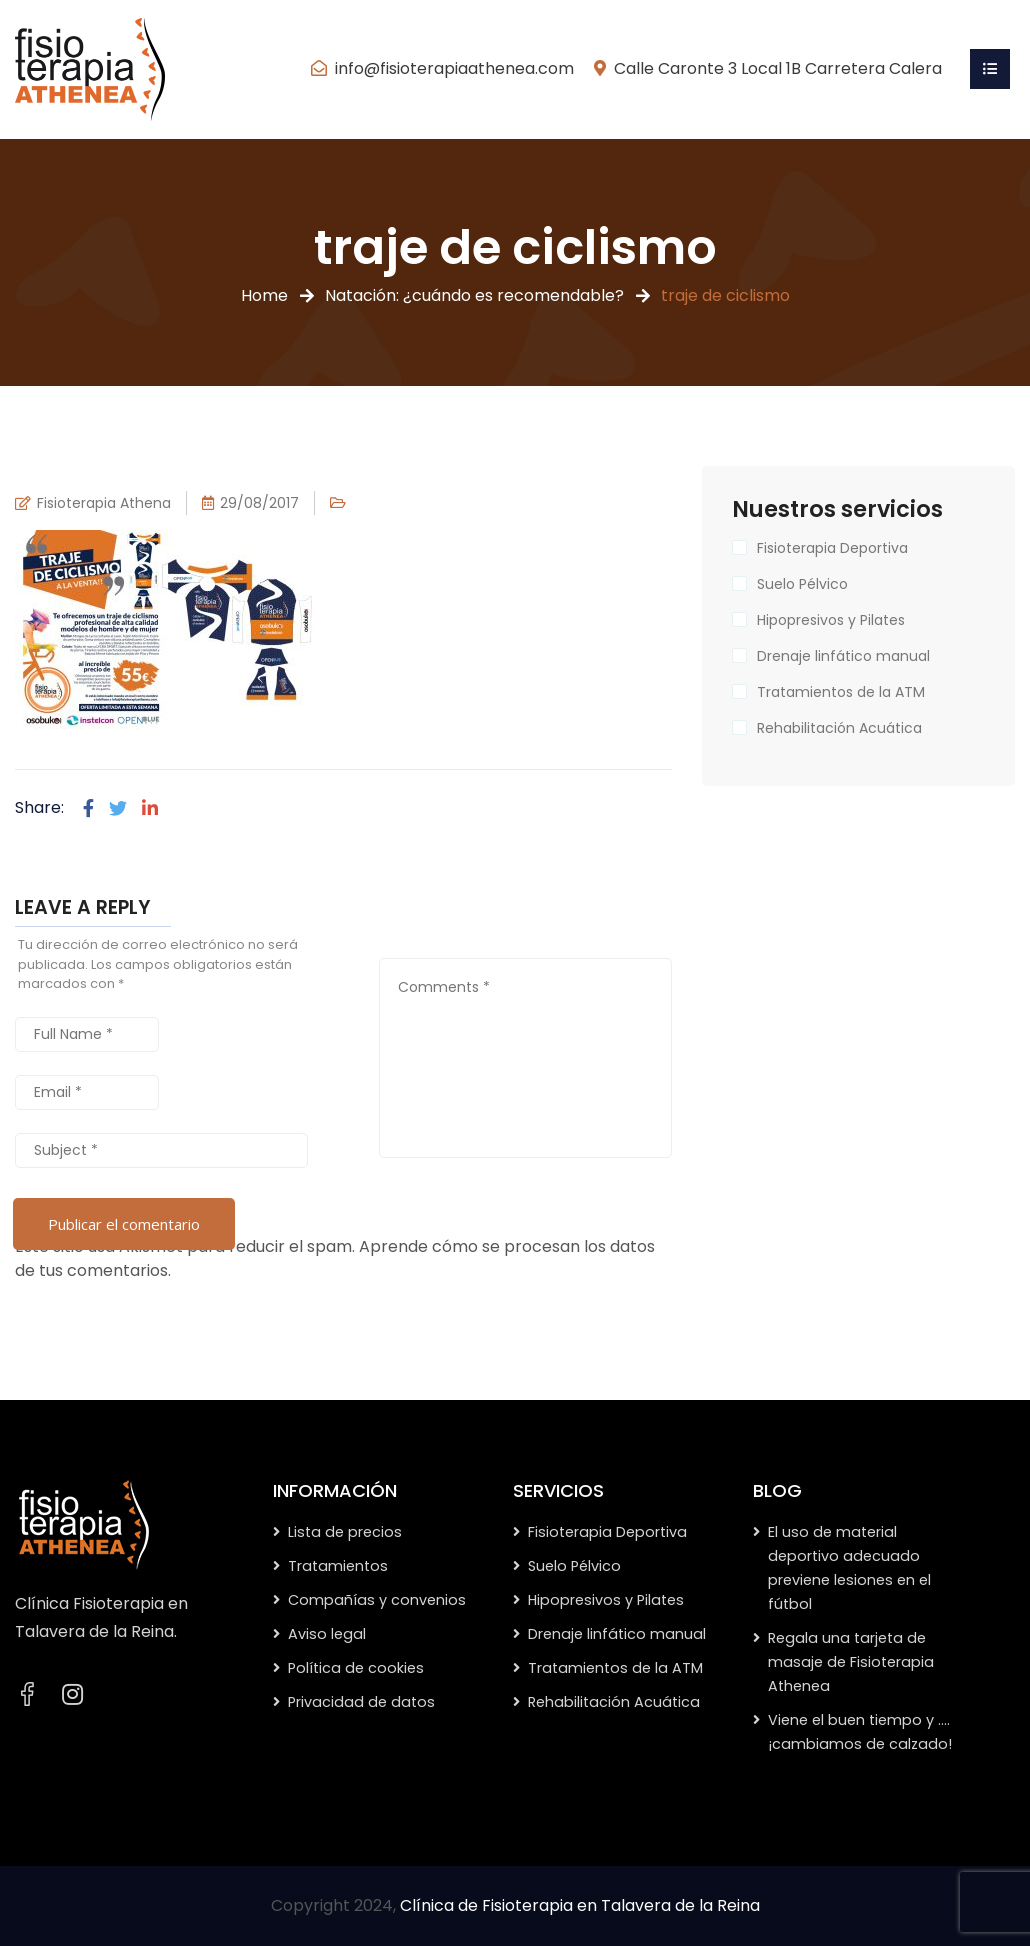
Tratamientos (338, 1566)
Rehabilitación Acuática (839, 728)
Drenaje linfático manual (843, 656)
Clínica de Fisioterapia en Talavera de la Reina (580, 1905)
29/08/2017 (259, 503)
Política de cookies (356, 1668)
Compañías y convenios (377, 1600)
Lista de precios (345, 1532)
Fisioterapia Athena (104, 503)
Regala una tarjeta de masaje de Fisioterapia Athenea (851, 1662)
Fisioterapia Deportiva (832, 548)
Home (264, 295)
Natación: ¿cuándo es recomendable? (474, 295)
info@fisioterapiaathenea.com (454, 68)
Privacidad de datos (361, 1702)
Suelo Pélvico (802, 584)
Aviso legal (327, 1634)
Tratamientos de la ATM (841, 692)
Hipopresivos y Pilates (831, 620)
